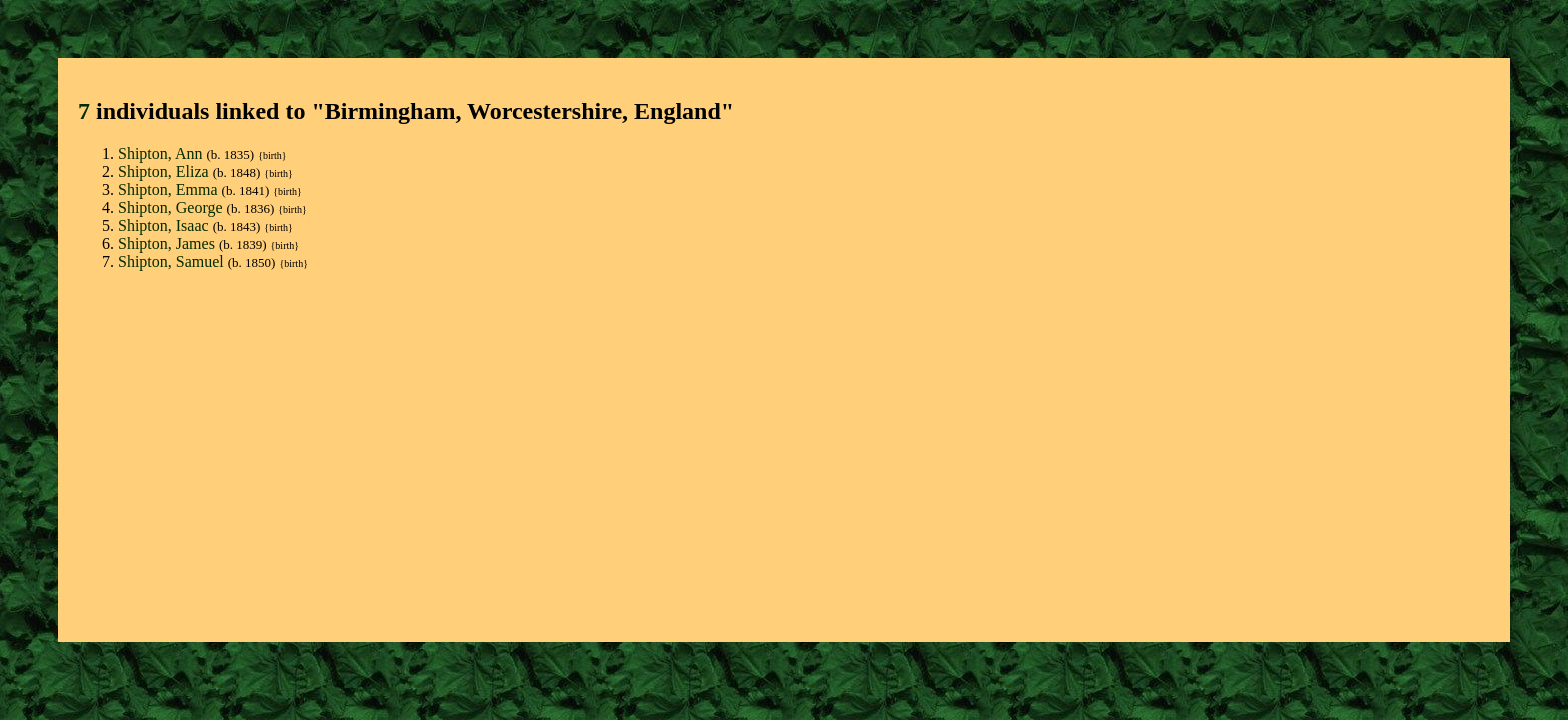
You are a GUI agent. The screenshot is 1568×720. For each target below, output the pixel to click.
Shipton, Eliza (165, 171)
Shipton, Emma (170, 189)
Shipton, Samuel (173, 261)
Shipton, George (172, 207)
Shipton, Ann (162, 153)
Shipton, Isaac (165, 225)
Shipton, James (168, 243)
